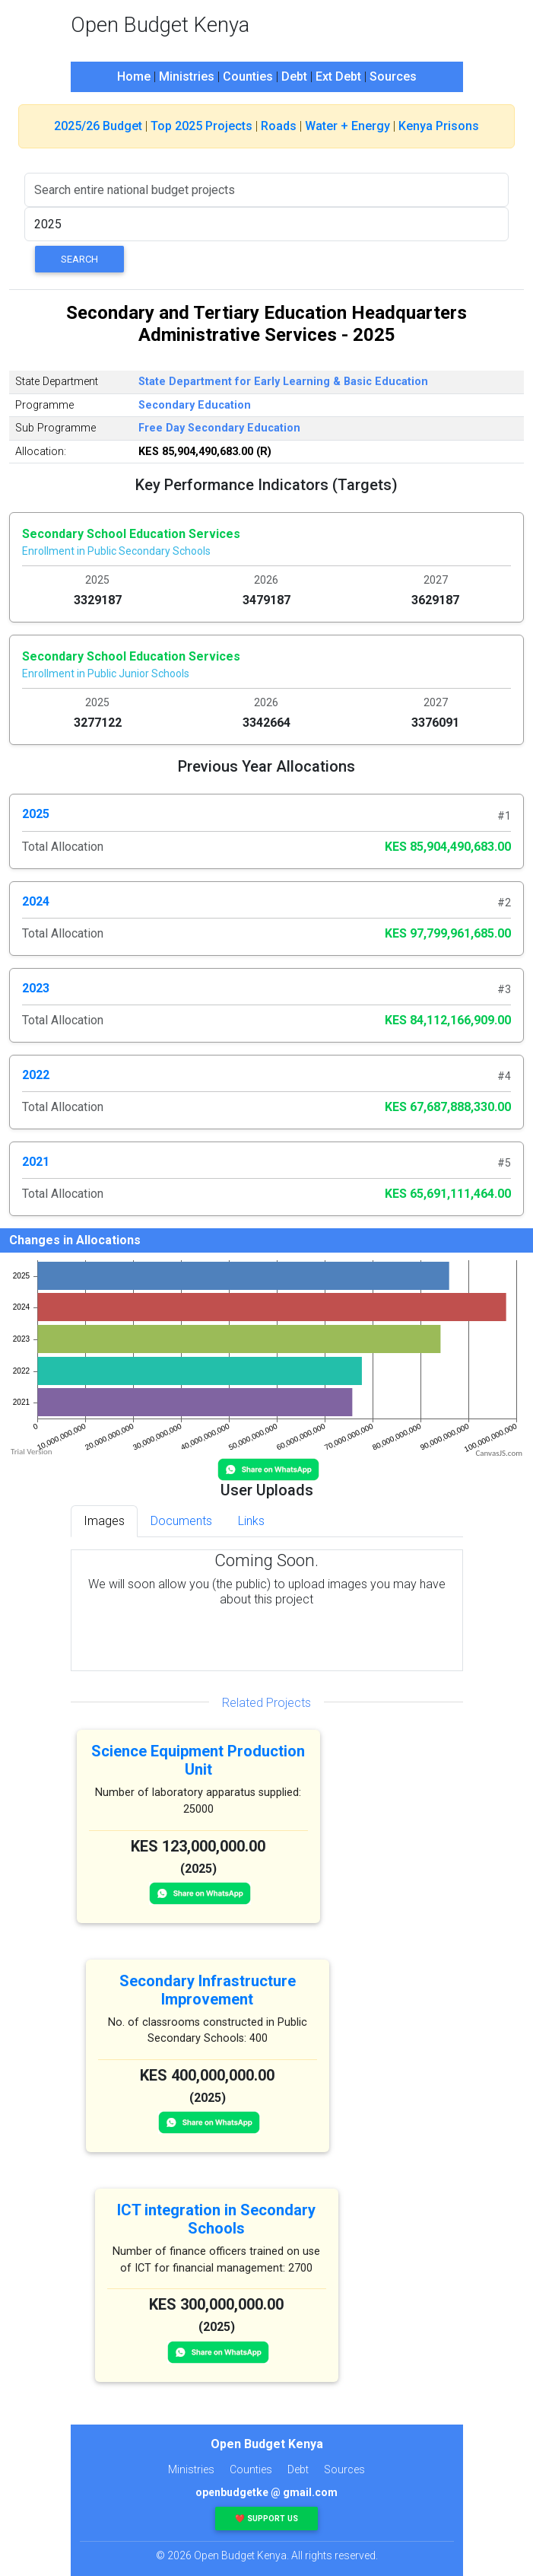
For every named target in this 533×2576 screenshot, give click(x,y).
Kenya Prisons (438, 126)
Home (134, 76)
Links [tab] (251, 1521)
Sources (393, 76)
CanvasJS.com (498, 1453)
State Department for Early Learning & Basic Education (283, 381)
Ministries (186, 76)
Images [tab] (104, 1521)
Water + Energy (347, 126)
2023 (35, 988)
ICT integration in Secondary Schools (216, 2219)
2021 (35, 1161)
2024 (35, 901)
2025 (35, 814)
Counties (248, 76)
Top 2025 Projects (201, 126)
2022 (35, 1075)
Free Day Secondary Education (219, 428)
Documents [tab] (181, 1521)
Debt (294, 76)
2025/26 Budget (98, 126)
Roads (279, 126)
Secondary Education (194, 405)
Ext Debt (338, 76)
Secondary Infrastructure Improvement (207, 1990)
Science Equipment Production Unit (198, 1760)
